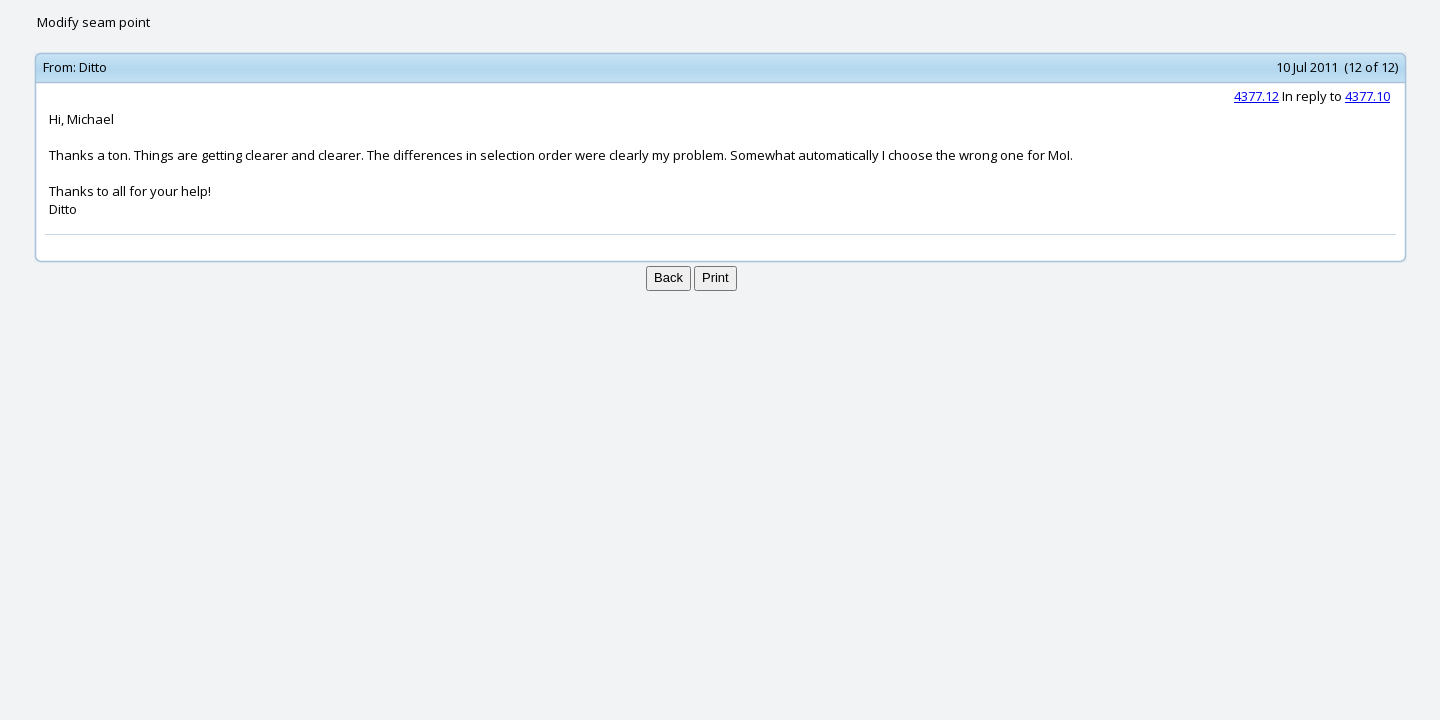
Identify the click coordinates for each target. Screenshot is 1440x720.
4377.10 (1367, 96)
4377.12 (1256, 96)
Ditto (93, 67)
